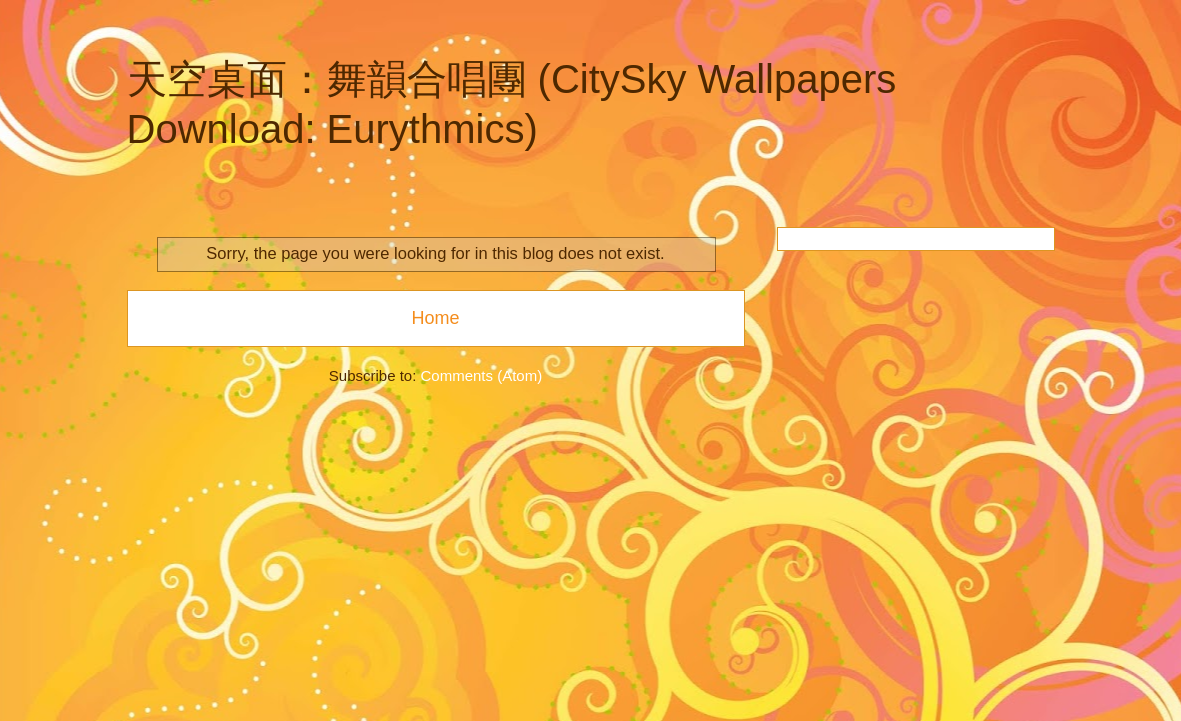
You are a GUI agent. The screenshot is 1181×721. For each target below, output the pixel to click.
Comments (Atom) (482, 375)
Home (435, 318)
